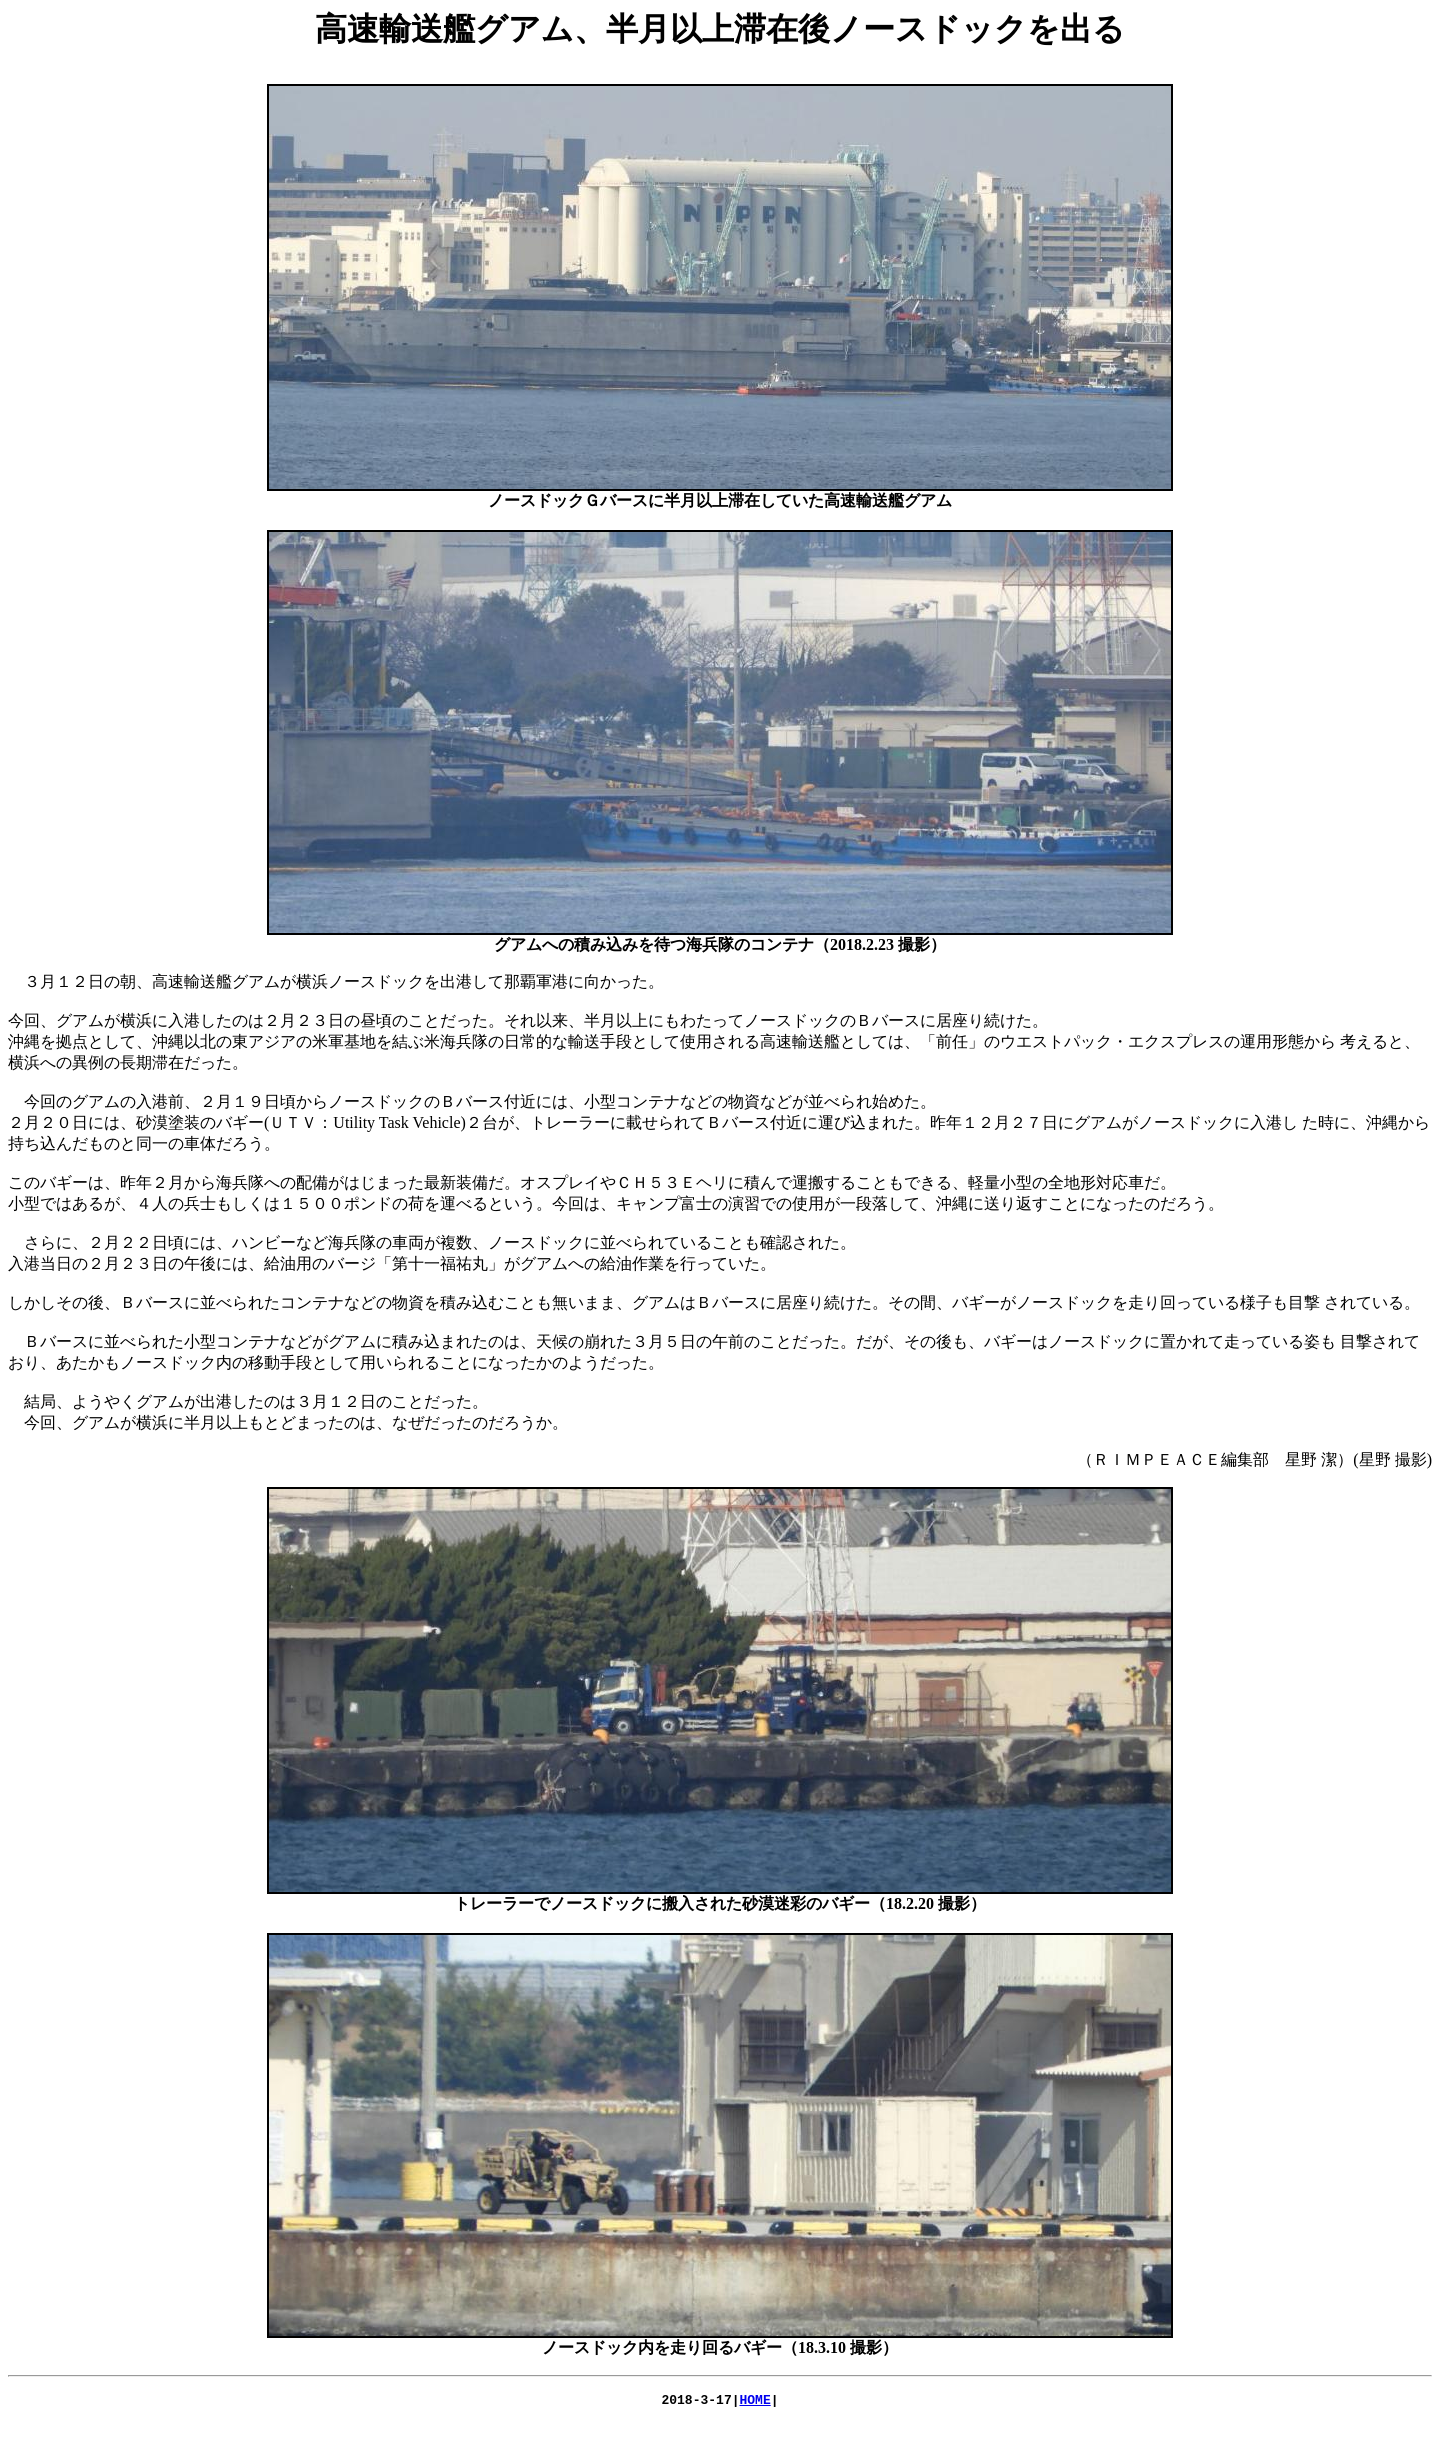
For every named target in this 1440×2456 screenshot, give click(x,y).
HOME (755, 2402)
